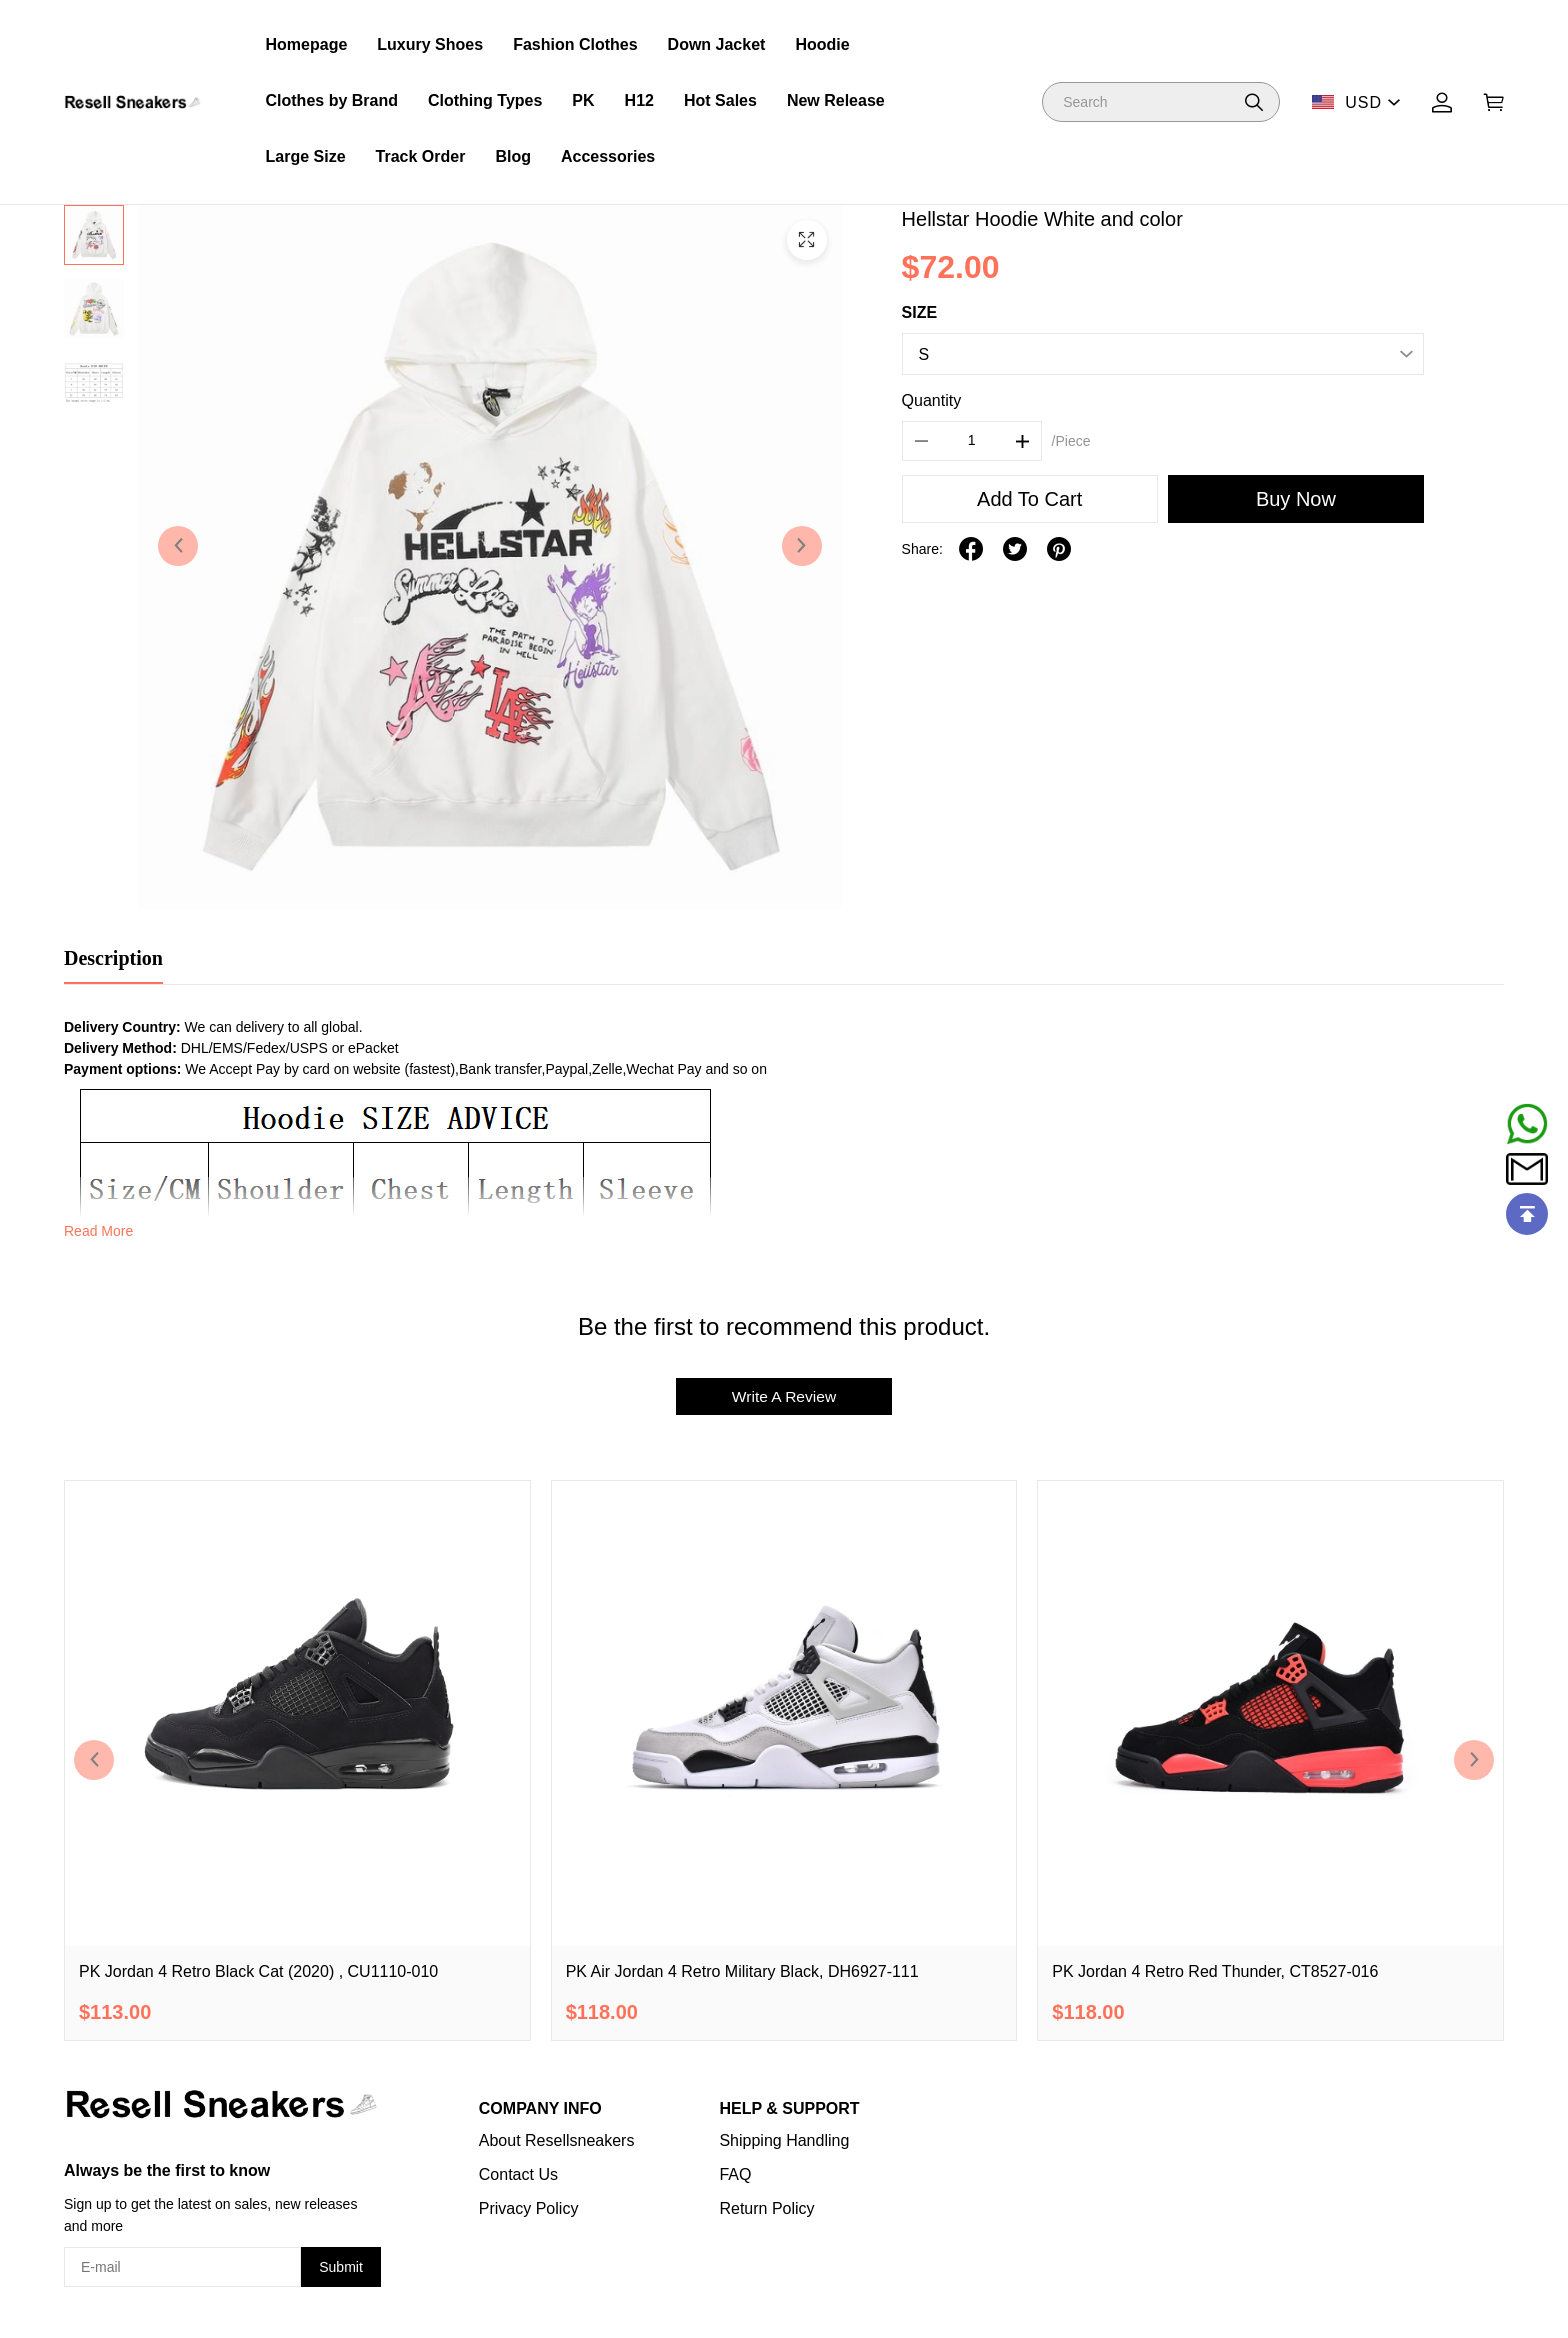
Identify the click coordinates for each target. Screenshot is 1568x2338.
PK (583, 100)
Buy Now (1296, 499)
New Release (836, 100)
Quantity (932, 400)
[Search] (1161, 102)
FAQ (735, 2175)
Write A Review (783, 1396)
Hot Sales (720, 100)
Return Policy (766, 2209)
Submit (341, 2268)
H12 (639, 100)
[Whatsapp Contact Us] (1527, 1124)
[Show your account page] (1442, 102)
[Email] (1527, 1169)
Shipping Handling (784, 2141)
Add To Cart (1029, 499)
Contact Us (518, 2175)
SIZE (920, 312)
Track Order (421, 156)
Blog (513, 156)
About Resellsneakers (557, 2141)
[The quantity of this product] (972, 441)
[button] (1254, 102)
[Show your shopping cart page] (1494, 102)
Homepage (307, 44)
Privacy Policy (529, 2209)
